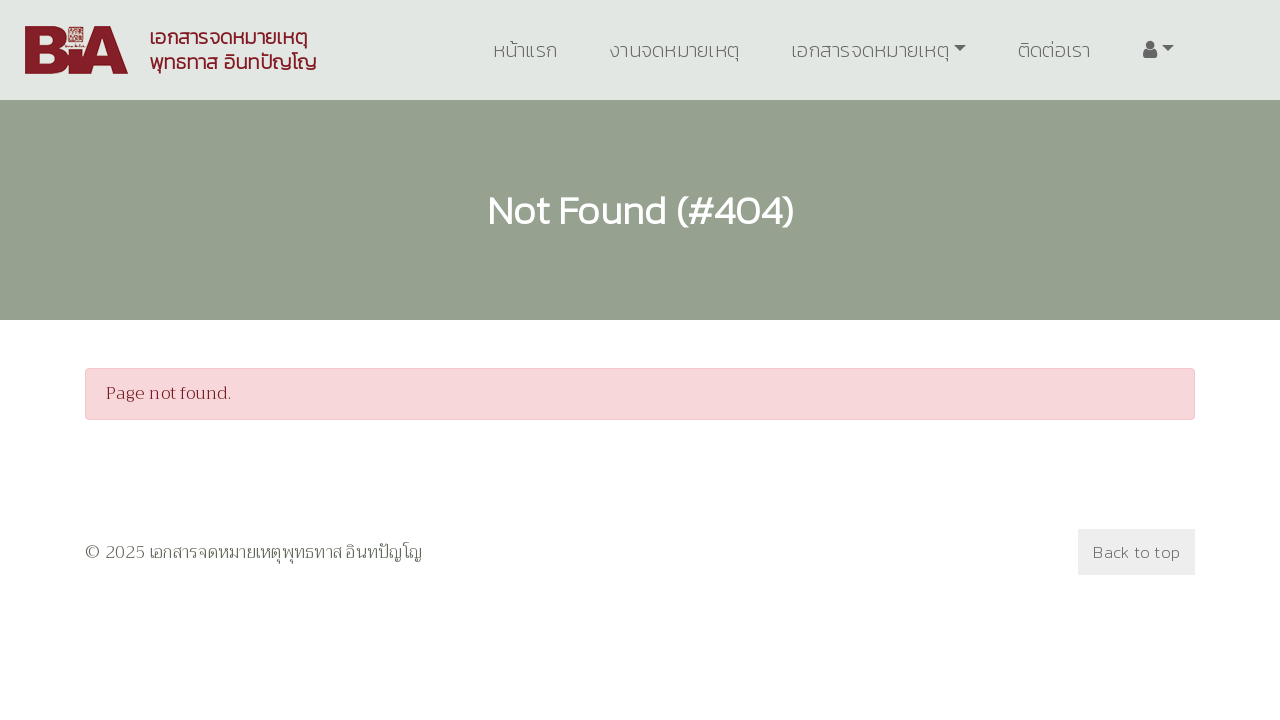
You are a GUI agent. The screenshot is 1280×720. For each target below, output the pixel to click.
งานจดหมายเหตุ (674, 50)
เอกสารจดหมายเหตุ (870, 50)
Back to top (1136, 552)
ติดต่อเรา (1054, 50)
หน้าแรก (525, 50)
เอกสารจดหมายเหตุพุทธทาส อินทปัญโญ (233, 50)
